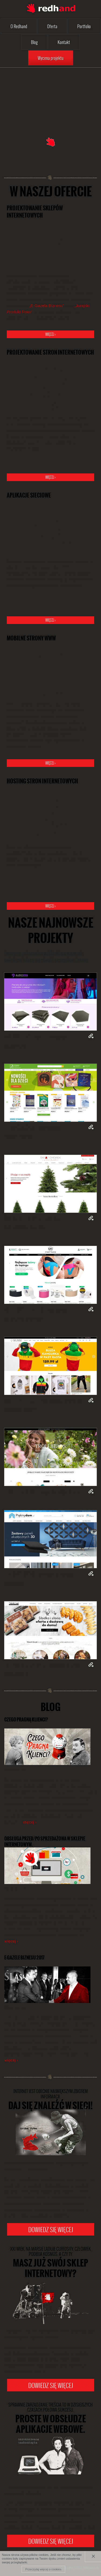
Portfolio (84, 26)
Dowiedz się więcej (50, 2229)
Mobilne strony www (31, 638)
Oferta (52, 26)
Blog (34, 42)
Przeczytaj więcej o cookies (43, 2569)
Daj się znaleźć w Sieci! (50, 2100)
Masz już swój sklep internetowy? (50, 2263)
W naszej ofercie (51, 191)
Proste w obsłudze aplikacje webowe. (50, 2419)
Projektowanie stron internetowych (50, 352)
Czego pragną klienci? (26, 1719)
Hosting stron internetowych (42, 781)
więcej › (50, 334)
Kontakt (64, 42)
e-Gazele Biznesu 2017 (24, 1957)
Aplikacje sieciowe (29, 495)
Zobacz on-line (91, 1036)
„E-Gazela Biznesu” (46, 305)
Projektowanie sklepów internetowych (35, 211)
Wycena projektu (51, 58)
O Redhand (19, 26)
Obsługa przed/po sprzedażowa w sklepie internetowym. (44, 1841)
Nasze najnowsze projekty (50, 930)
